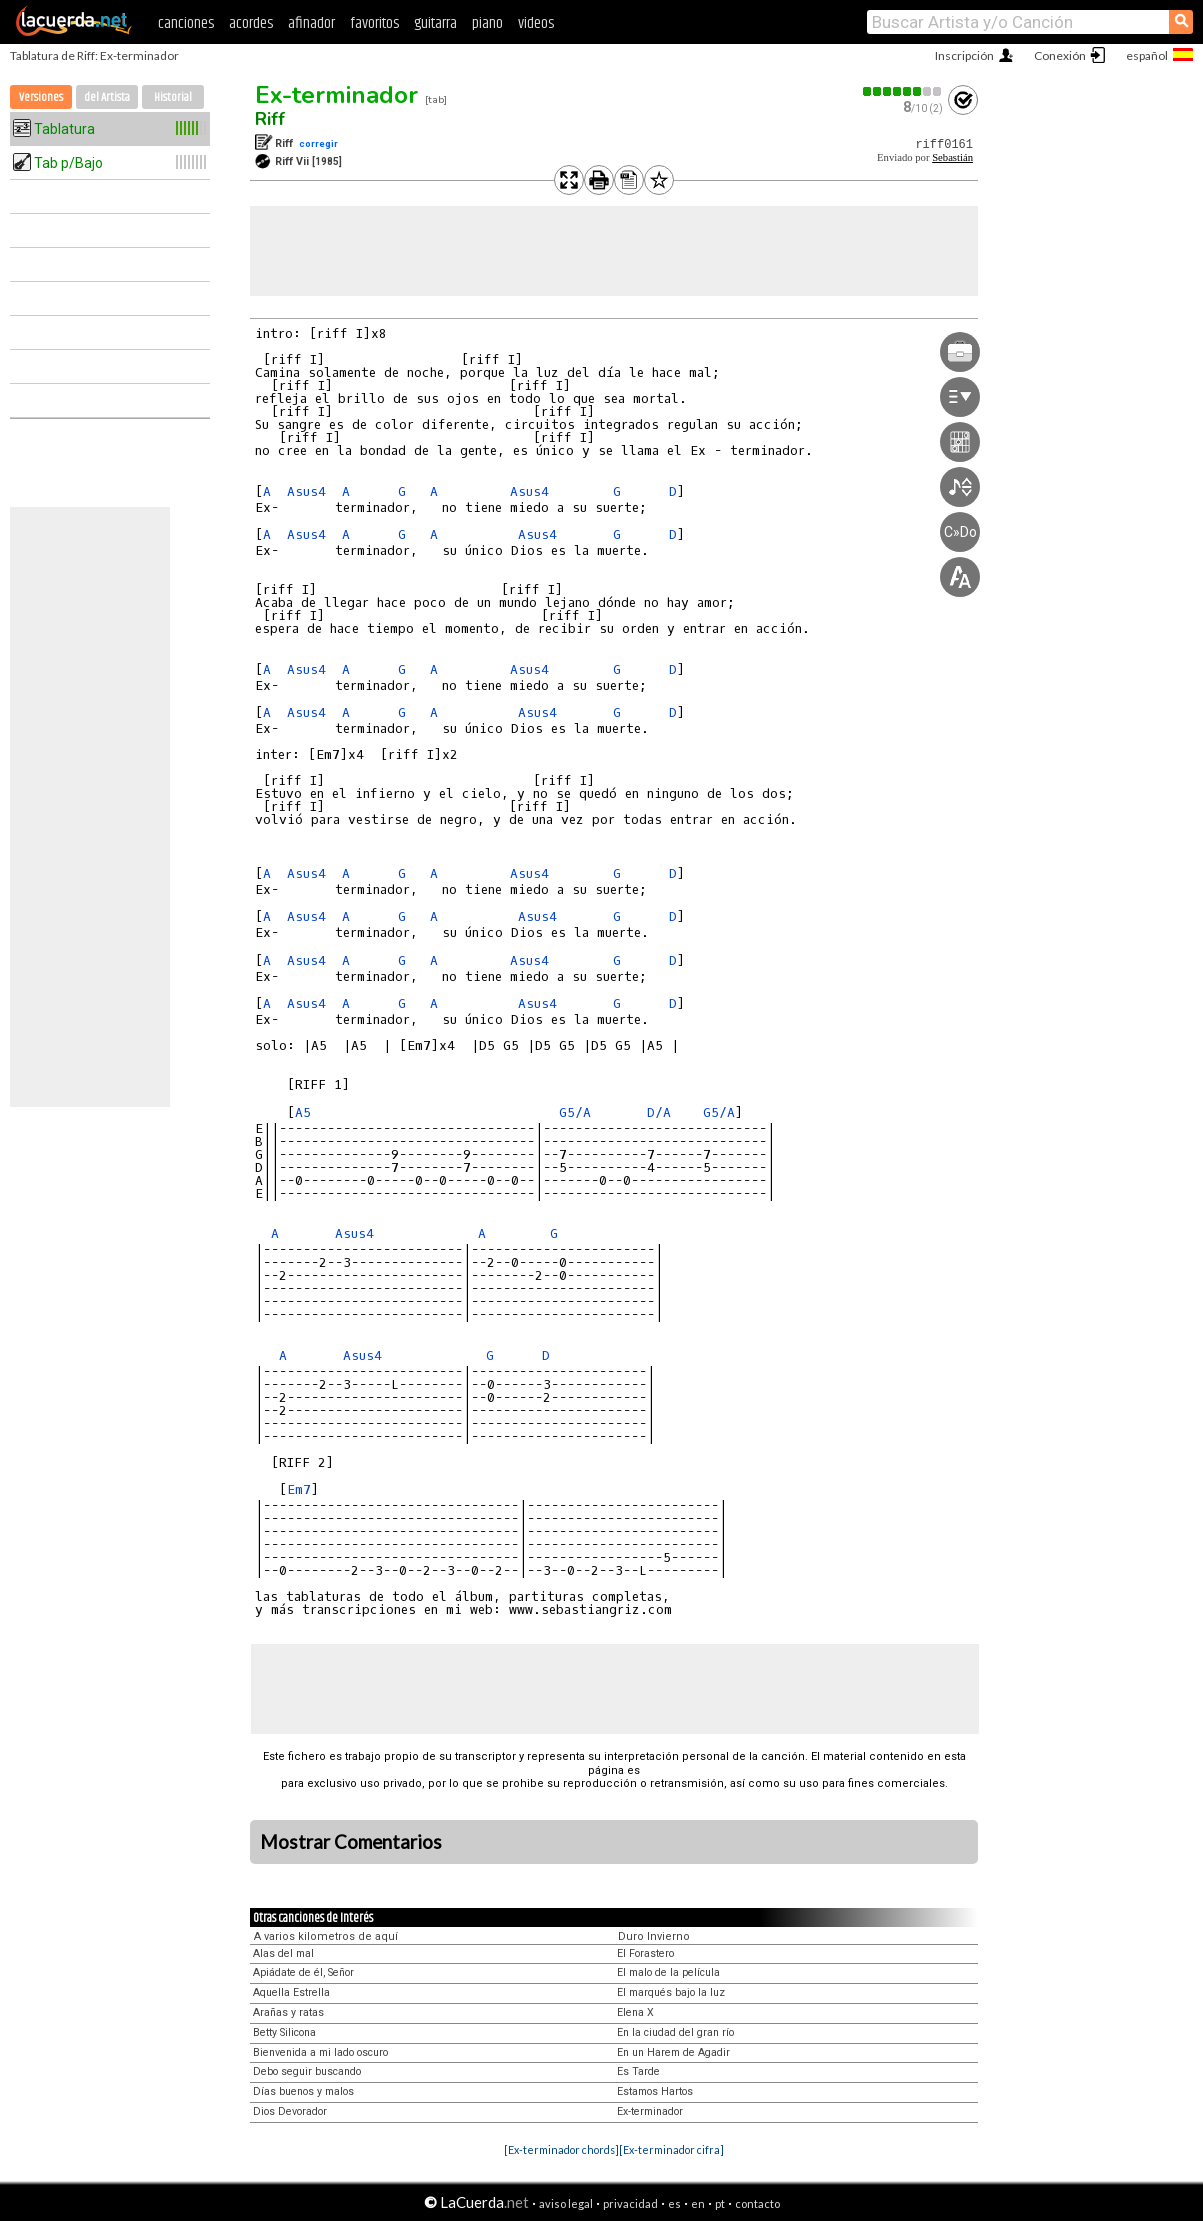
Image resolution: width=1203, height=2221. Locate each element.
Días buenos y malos (303, 2091)
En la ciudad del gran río (675, 2032)
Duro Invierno (654, 1936)
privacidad (630, 2203)
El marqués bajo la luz (671, 1992)
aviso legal (566, 2203)
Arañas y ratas (288, 2012)
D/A (659, 1112)
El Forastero (645, 1953)
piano (487, 23)
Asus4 (306, 491)
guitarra (435, 23)
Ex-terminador (336, 95)
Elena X (635, 2012)
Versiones (41, 97)
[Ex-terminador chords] (561, 2149)
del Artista (107, 97)
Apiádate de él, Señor (303, 1972)
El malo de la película (668, 1972)
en (698, 2203)
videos (536, 23)
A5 (303, 1112)
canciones (186, 23)
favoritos (374, 23)
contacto (757, 2203)
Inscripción (964, 55)
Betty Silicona (284, 2032)
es (674, 2203)
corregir (318, 143)
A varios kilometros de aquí (326, 1936)
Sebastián (952, 157)
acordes (251, 23)
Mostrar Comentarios (351, 1842)
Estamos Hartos (655, 2091)
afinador (311, 23)
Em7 (299, 1489)
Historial (173, 97)
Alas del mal (283, 1953)
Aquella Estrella (291, 1992)
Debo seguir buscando (307, 2071)
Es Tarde (638, 2071)
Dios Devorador (290, 2111)
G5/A (575, 1112)
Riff (270, 119)
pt (720, 2203)
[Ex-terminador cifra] (671, 2149)
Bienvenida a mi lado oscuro (320, 2052)
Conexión (1060, 55)
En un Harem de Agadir (673, 2052)
